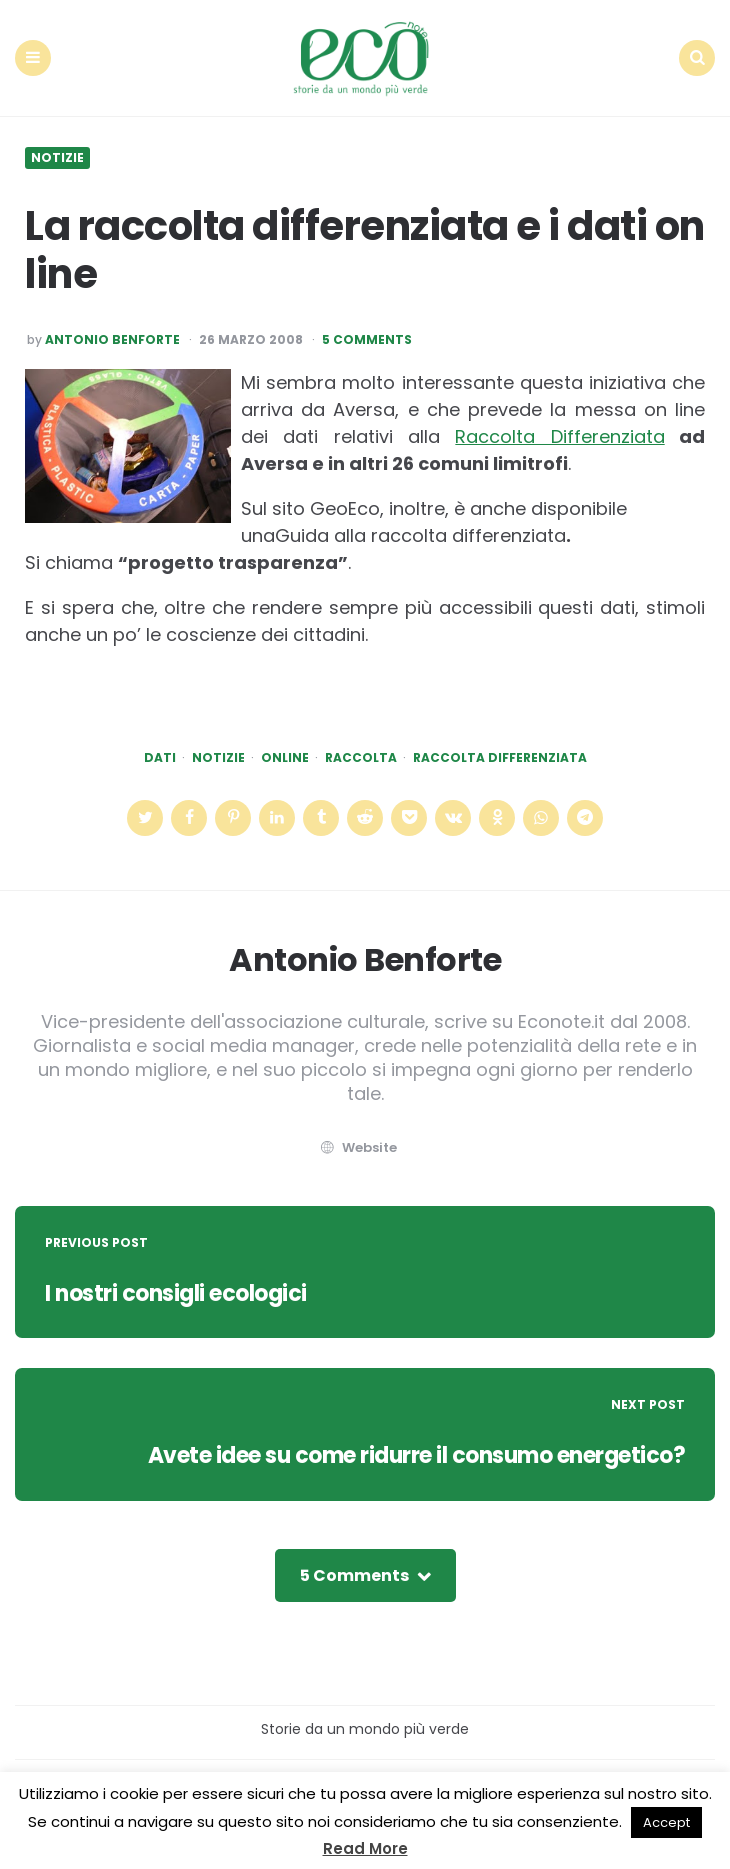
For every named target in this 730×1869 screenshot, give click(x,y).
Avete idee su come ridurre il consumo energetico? (417, 1455)
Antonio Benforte (112, 340)
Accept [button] (666, 1822)
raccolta (361, 758)
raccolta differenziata (500, 758)
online (285, 758)
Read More (365, 1848)
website (357, 1147)
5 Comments (367, 340)
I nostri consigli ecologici (176, 1293)
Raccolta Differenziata (559, 436)
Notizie (57, 158)
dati (160, 758)
